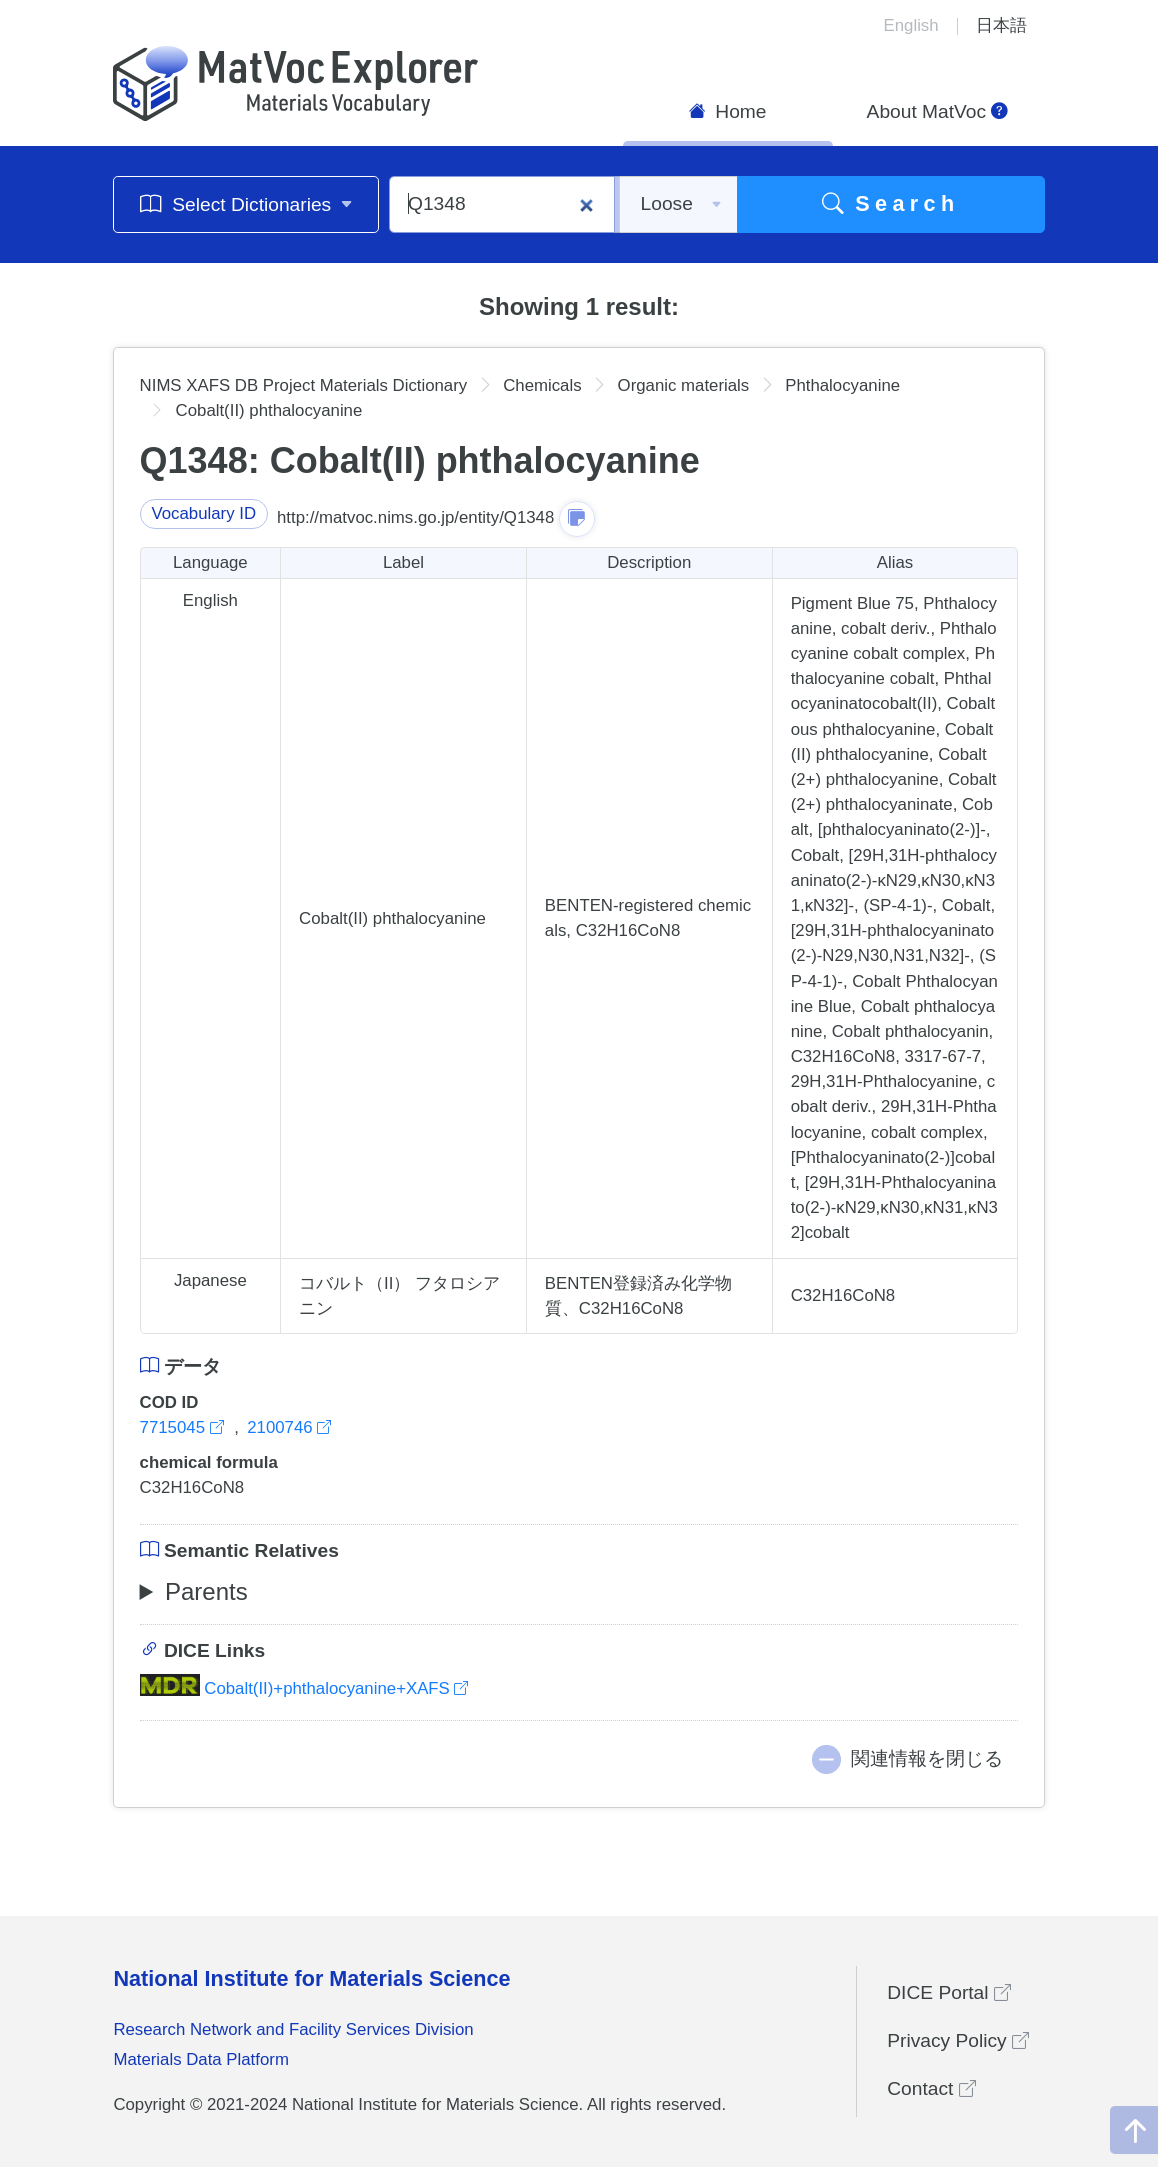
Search (891, 203)
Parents (206, 1591)
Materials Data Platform (201, 2059)
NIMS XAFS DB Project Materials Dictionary (304, 385)
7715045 (184, 1427)
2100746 (289, 1427)
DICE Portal (949, 1992)
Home (728, 111)
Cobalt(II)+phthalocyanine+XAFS (304, 1688)
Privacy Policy (958, 2040)
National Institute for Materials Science (311, 1978)
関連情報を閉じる (927, 1758)
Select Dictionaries (246, 203)
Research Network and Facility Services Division (293, 2029)
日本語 (1001, 25)
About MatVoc (938, 111)
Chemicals (542, 385)
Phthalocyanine (842, 385)
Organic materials (684, 385)
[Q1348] (502, 204)
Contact (931, 2088)
